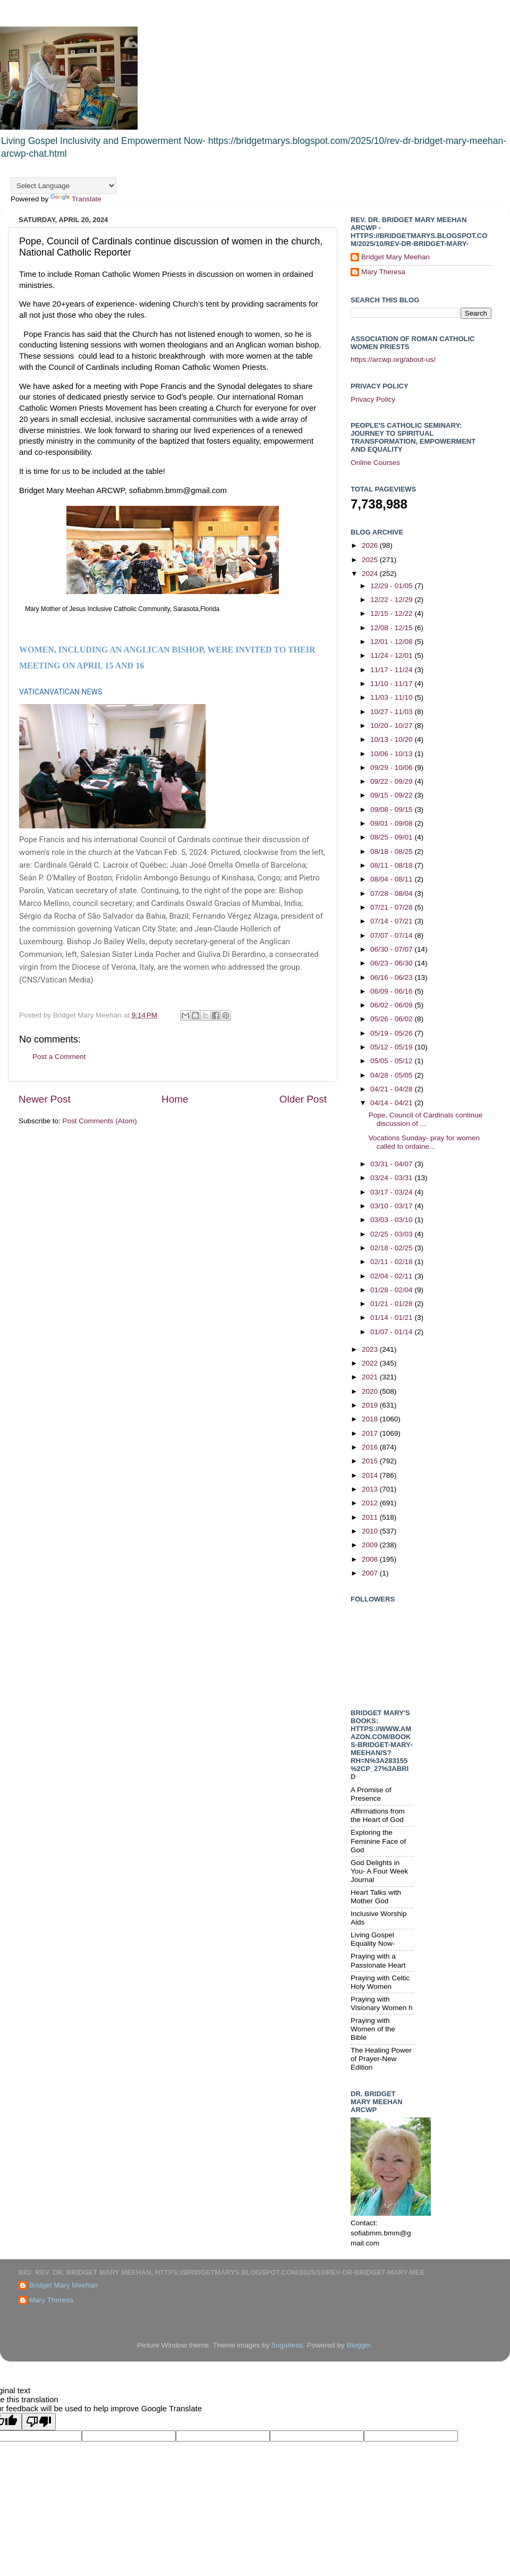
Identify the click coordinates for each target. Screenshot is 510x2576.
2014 (371, 1475)
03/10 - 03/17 (392, 1206)
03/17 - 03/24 (392, 1192)
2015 (371, 1461)
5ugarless (287, 2345)
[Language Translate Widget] (63, 185)
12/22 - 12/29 (392, 600)
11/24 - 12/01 (392, 655)
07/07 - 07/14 (392, 935)
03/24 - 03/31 (392, 1178)
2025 (371, 560)
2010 (371, 1531)
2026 (371, 545)
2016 (371, 1447)
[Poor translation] (39, 2421)
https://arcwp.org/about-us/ (393, 359)
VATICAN (34, 692)
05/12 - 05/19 (392, 1047)
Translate (75, 199)
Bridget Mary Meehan (395, 257)
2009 (371, 1545)
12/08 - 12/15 (392, 628)
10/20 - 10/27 (392, 726)
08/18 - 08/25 (392, 851)
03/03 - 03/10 (392, 1220)
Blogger (358, 2345)
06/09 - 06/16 (392, 991)
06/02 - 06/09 (392, 1005)
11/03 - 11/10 (392, 697)
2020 (371, 1391)
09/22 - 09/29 (392, 781)
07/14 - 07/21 (392, 921)
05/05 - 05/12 (392, 1061)
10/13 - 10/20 (392, 739)
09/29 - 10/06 (392, 768)
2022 (371, 1363)
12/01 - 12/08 (392, 642)
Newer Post (45, 1099)
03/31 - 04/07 (392, 1164)
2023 (371, 1349)
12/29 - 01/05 (392, 586)
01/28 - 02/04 (392, 1290)
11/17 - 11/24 (392, 670)
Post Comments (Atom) (100, 1121)
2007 (371, 1573)
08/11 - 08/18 (392, 865)
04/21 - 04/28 (392, 1089)
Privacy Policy (373, 399)
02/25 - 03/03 (392, 1234)
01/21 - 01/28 (392, 1304)
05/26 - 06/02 (392, 1019)
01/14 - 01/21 (392, 1317)
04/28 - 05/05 (392, 1075)
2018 (371, 1419)
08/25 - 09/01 (392, 837)
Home (175, 1099)
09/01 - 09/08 (392, 823)
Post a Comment (59, 1057)
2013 (371, 1489)
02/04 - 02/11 (392, 1276)
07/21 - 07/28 (392, 907)
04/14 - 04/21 (392, 1103)
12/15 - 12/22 (392, 613)
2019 (371, 1405)
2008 (371, 1559)
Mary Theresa (383, 272)
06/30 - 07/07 (392, 949)
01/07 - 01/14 (392, 1332)
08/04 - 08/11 (392, 879)
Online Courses (375, 463)
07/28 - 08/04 (392, 893)
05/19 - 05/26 (392, 1033)
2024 (371, 574)
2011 (371, 1517)
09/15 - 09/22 (392, 795)
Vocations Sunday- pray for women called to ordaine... (424, 1142)
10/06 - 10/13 (392, 754)
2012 (371, 1503)
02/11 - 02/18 (392, 1262)
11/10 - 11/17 (392, 684)
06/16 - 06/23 (392, 977)
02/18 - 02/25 (392, 1248)
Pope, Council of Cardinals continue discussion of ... (426, 1119)
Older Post (303, 1099)
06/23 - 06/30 (392, 963)
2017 (371, 1433)
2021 (371, 1377)
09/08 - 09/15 (392, 810)
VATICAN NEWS (75, 692)
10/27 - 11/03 (392, 712)
